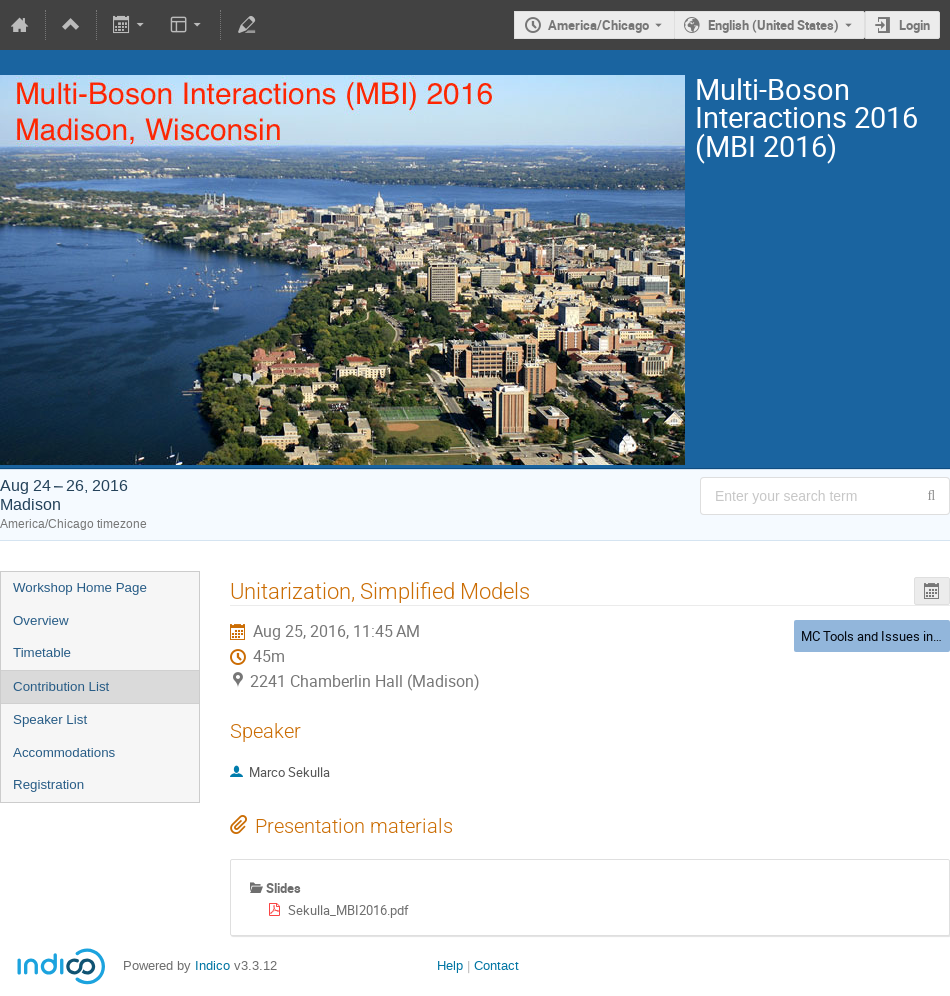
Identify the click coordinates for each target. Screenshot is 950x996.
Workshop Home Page (80, 587)
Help (450, 965)
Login (914, 25)
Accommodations (64, 752)
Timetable (42, 652)
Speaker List (50, 719)
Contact (496, 965)
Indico (212, 965)
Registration (48, 784)
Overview (41, 620)
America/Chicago (598, 25)
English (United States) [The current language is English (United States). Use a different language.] (773, 25)
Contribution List (61, 686)
